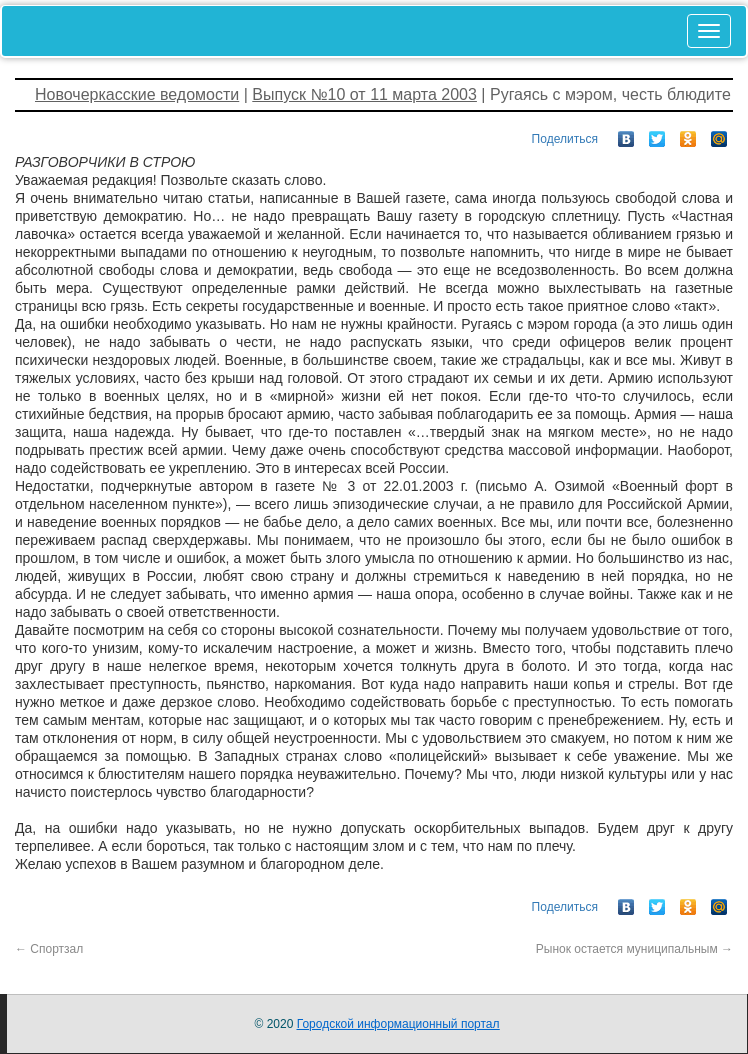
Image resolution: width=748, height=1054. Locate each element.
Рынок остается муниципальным (634, 949)
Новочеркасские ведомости (137, 94)
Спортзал (49, 949)
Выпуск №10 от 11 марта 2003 (364, 94)
